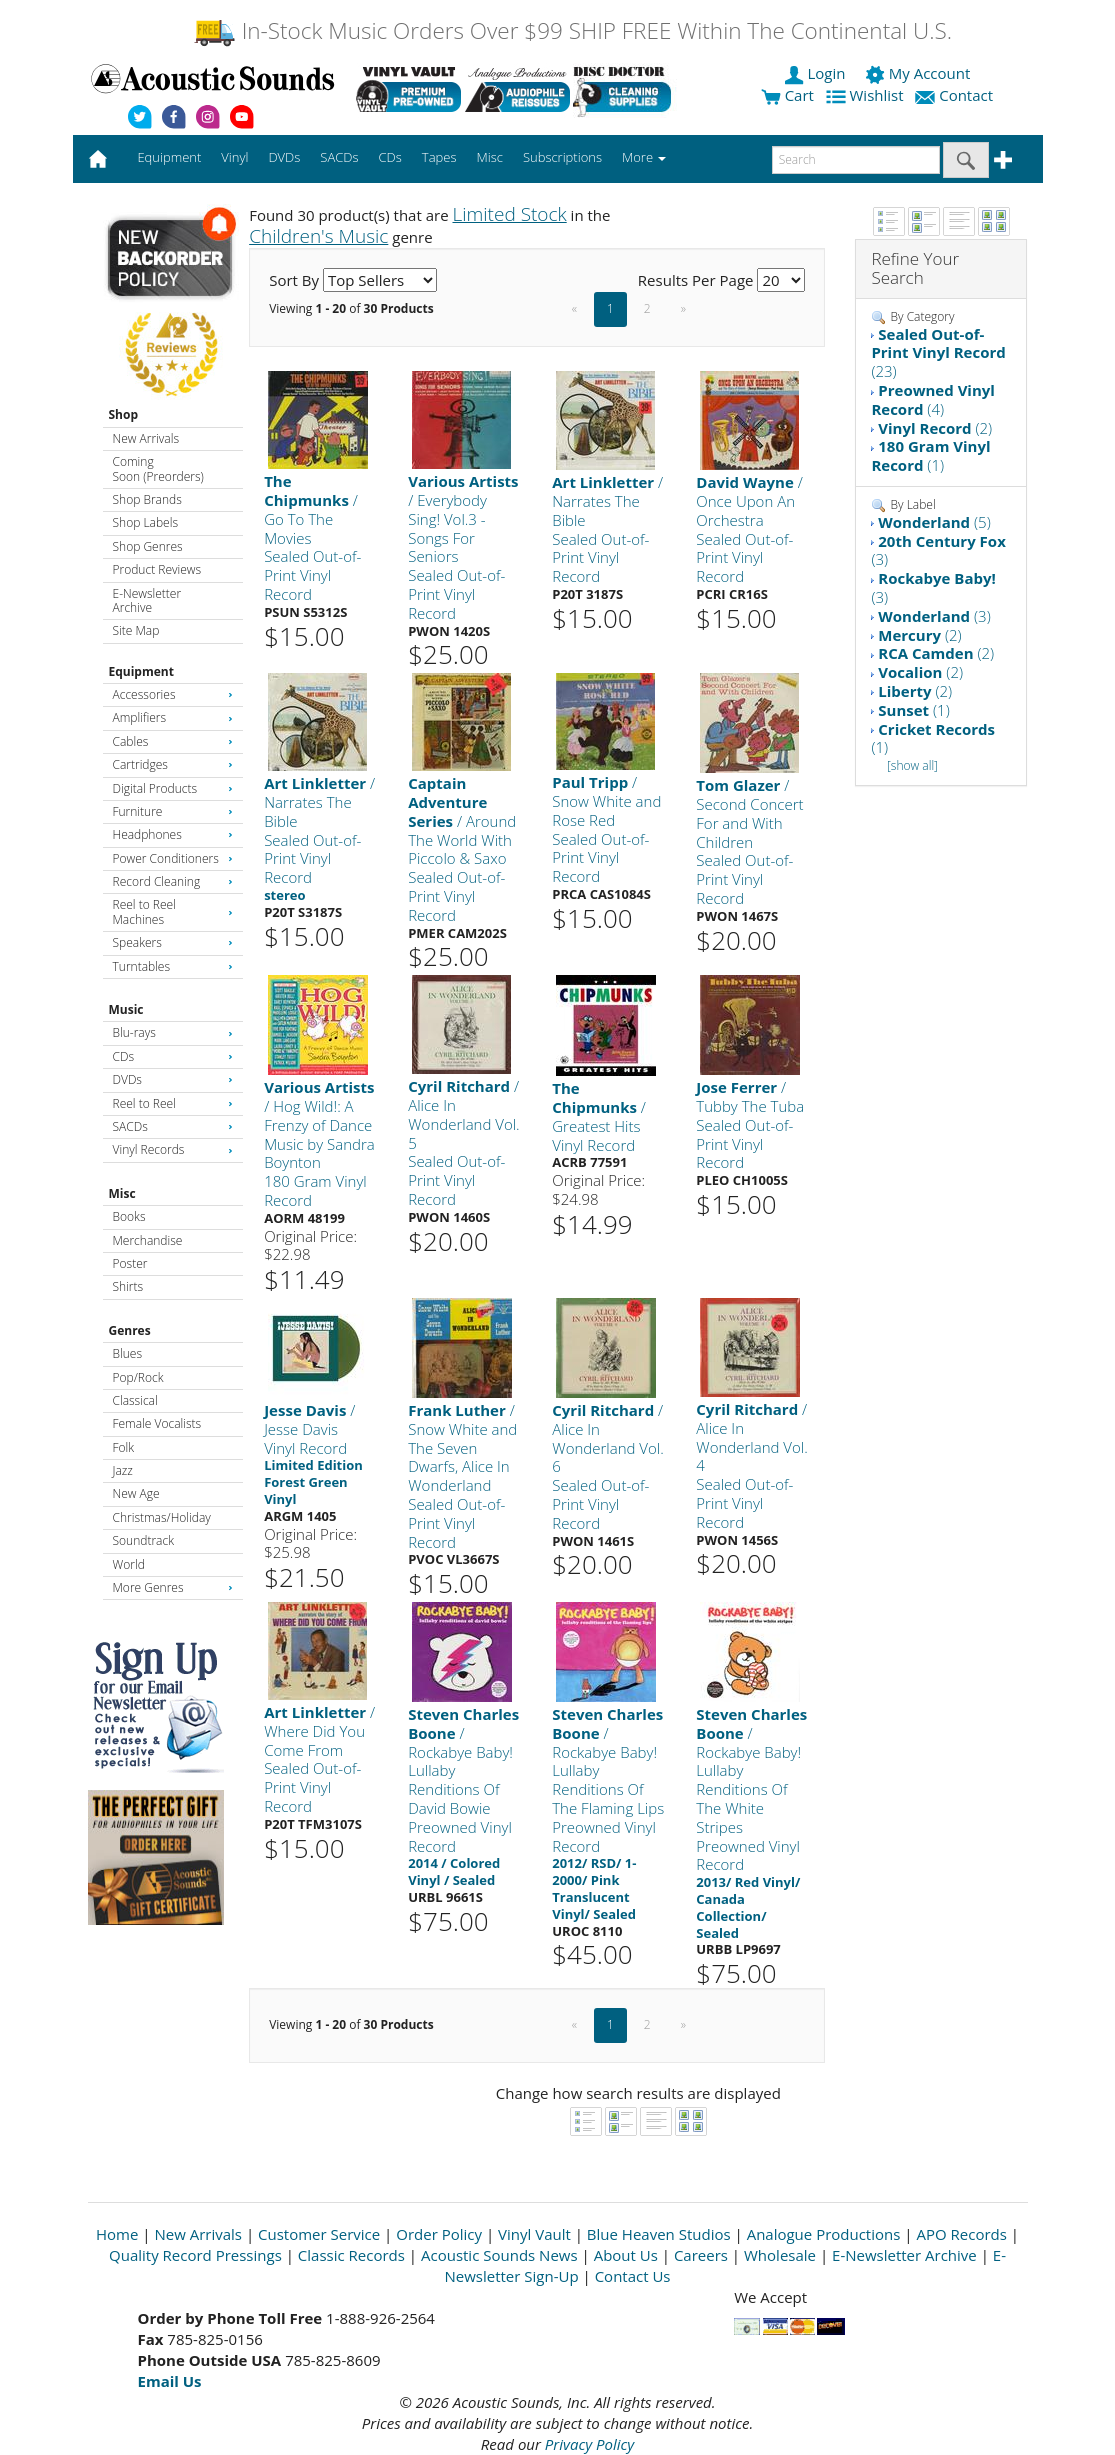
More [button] (644, 157)
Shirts (128, 1286)
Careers (701, 2255)
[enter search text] (856, 160)
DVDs (173, 1079)
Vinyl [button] (234, 157)
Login (817, 73)
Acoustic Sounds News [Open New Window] (499, 2255)
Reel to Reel (173, 1103)
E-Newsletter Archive (147, 600)
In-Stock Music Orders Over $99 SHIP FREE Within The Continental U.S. (572, 30)
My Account (919, 73)
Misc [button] (489, 157)
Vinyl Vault (534, 2234)
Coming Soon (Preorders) (158, 468)
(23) (938, 353)
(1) (930, 455)
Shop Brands (147, 499)
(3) (938, 550)
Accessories (173, 694)
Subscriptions (562, 157)
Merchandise (148, 1240)
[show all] (912, 765)
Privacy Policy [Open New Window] (589, 2444)
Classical (135, 1400)
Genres (130, 1330)
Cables (173, 741)
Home (117, 2234)
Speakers (173, 942)
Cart (787, 95)
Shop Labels (145, 522)
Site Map (136, 630)
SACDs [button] (339, 157)
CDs (173, 1056)
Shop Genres (148, 546)
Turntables (173, 966)
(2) (935, 428)
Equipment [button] (169, 157)
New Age (136, 1493)
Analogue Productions (824, 2234)
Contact (956, 95)
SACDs (173, 1126)
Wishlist (867, 95)
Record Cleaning (173, 881)
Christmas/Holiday (162, 1517)
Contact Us (633, 2276)
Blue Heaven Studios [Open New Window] (659, 2234)
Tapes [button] (439, 157)
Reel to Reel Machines (173, 911)
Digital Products (173, 788)
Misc (122, 1193)
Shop (124, 414)
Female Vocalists (157, 1423)
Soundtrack (143, 1540)
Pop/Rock (138, 1377)
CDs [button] (390, 157)
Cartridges (173, 764)
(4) (933, 399)
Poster (130, 1263)
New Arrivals (146, 438)
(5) (934, 522)
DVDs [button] (284, 157)
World (129, 1564)
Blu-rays (173, 1032)
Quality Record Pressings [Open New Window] (195, 2255)
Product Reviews (157, 569)
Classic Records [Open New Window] (351, 2255)
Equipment (141, 671)
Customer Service (319, 2234)
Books (129, 1216)
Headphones (173, 834)
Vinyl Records (173, 1149)
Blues (128, 1353)
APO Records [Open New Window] (961, 2234)
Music (126, 1009)
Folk (124, 1447)
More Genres (173, 1587)
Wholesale (780, 2255)
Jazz (123, 1470)
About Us (626, 2255)
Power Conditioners (173, 858)
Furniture (173, 811)
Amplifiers (173, 717)
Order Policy (439, 2234)
